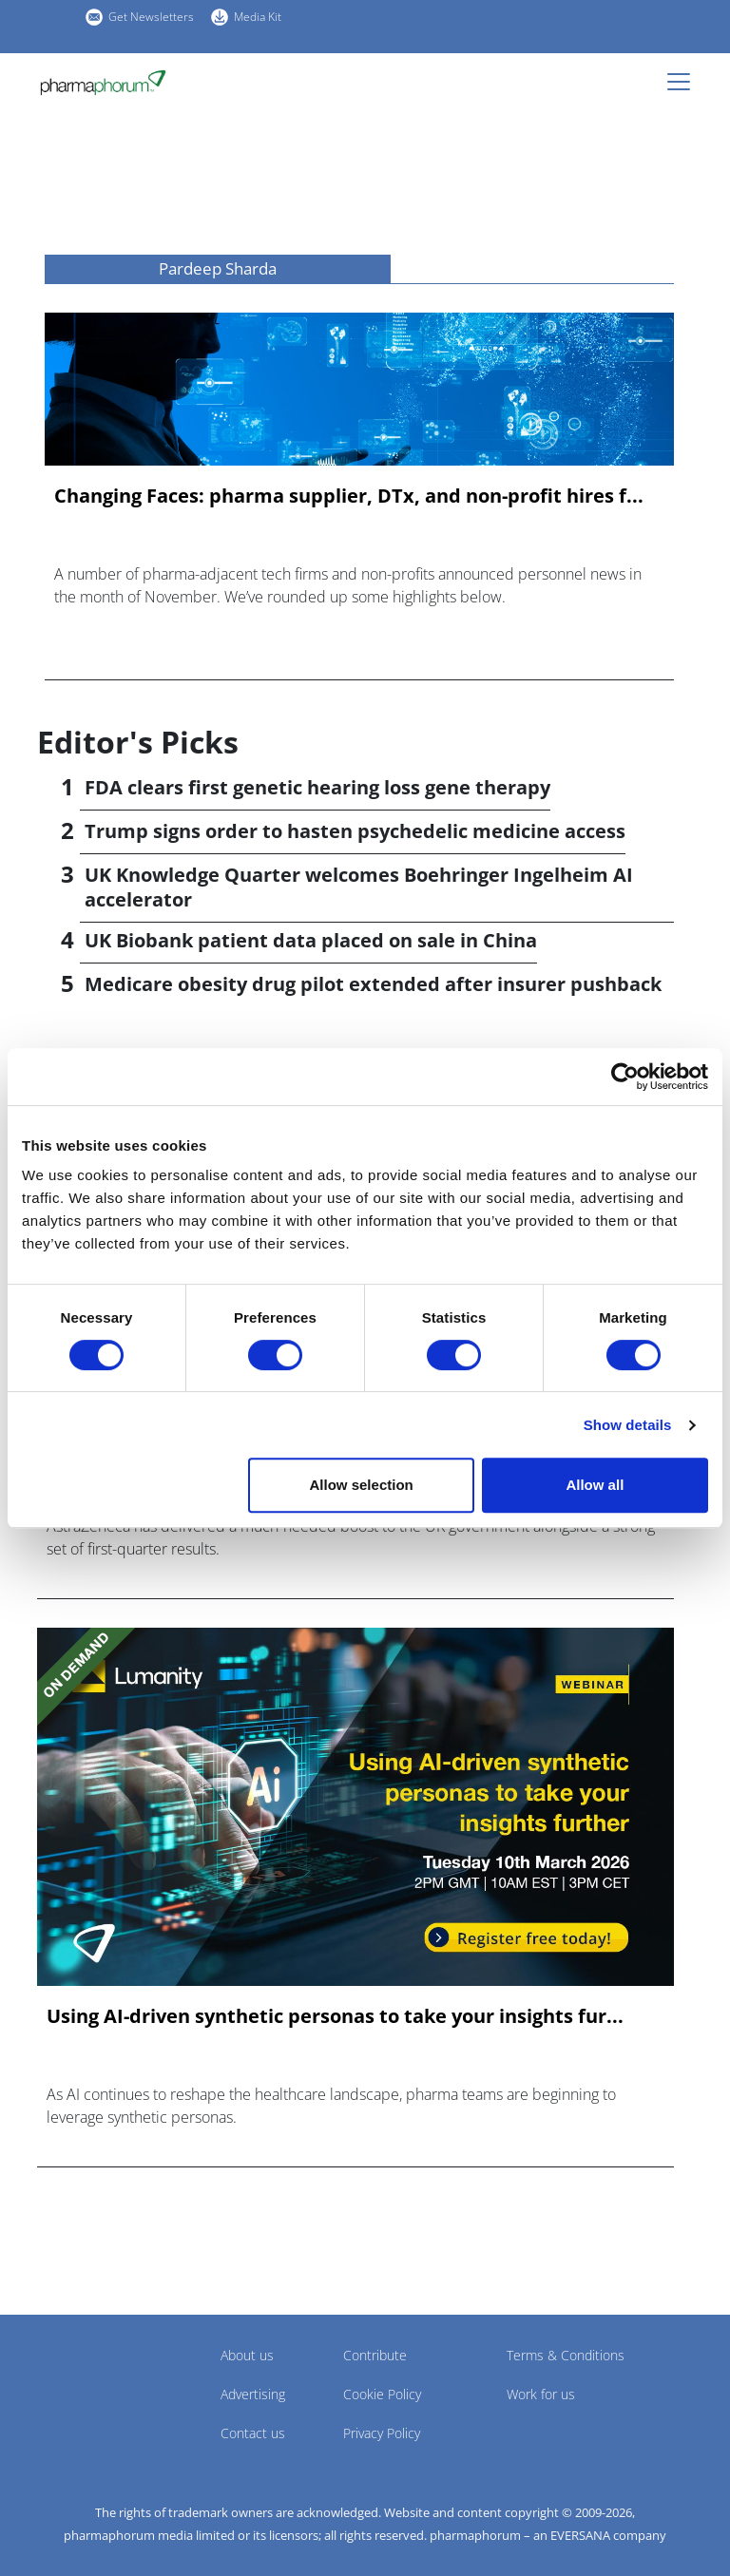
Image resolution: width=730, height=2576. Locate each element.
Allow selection (361, 1485)
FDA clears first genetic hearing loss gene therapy (317, 787)
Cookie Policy (382, 2394)
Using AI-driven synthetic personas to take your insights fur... (335, 2016)
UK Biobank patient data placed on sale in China (311, 940)
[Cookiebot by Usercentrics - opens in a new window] (625, 1076)
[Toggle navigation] (684, 82)
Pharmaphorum (89, 2383)
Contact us (253, 2433)
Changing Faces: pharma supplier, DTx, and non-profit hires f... (349, 496)
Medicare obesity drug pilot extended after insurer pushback (373, 984)
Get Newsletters (151, 17)
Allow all (595, 1485)
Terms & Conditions (565, 2355)
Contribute (375, 2355)
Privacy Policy (381, 2433)
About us (247, 2355)
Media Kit (257, 17)
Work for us (541, 2394)
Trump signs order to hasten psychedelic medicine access (355, 831)
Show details (628, 1425)
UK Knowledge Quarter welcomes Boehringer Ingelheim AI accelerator (359, 887)
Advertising (253, 2394)
